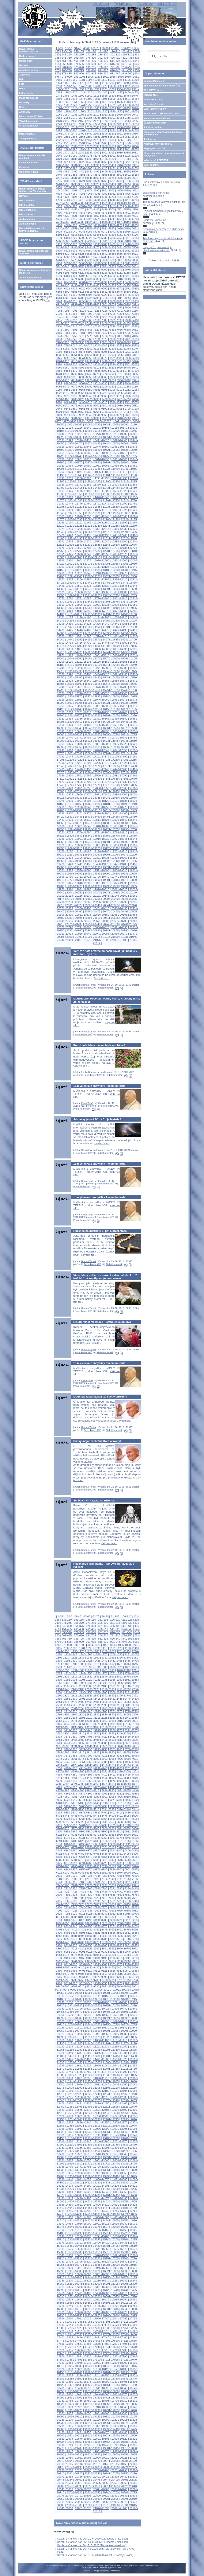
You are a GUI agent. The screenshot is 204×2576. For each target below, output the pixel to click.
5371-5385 (85, 244)
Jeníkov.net (150, 139)
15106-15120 (65, 661)
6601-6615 (77, 291)
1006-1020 (94, 76)
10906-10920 (129, 462)
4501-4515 (123, 209)
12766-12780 (92, 551)
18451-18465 (110, 816)
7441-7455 (92, 323)
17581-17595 (119, 775)
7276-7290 (92, 317)
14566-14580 (65, 636)
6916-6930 (62, 304)
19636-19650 (74, 873)
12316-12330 (119, 528)
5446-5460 (77, 247)
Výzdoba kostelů (28, 121)
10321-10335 (74, 437)
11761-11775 (101, 503)
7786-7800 (108, 336)
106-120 (126, 48)
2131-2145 (62, 120)
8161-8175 (70, 351)
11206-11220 (83, 478)
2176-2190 (108, 120)
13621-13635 (65, 592)
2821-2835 (92, 146)
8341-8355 (85, 358)
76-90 (105, 48)
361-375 (79, 57)
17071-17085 (74, 753)
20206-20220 (110, 898)
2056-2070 (70, 117)
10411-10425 (101, 440)
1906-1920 (85, 111)
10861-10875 (74, 462)
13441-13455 (92, 582)
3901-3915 (100, 187)
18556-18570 (74, 823)
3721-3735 (85, 181)
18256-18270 (119, 807)
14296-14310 (65, 623)
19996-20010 (101, 889)
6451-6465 (92, 285)
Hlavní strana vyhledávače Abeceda (33, 252)
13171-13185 (92, 570)
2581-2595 (100, 136)
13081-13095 (65, 566)
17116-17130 (129, 753)
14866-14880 (101, 649)
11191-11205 (65, 478)
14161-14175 (65, 617)
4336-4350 (123, 203)
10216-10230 (110, 430)
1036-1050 (124, 76)
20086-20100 (129, 892)
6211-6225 (100, 275)
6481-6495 (123, 285)
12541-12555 (65, 541)
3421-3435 (116, 168)
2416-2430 (100, 130)
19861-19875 (101, 883)
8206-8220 (116, 351)
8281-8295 (108, 354)
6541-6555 (100, 288)
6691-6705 (85, 294)
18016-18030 (74, 797)
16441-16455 (129, 721)
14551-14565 (129, 633)
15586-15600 (74, 683)
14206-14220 (119, 617)
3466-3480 (77, 171)
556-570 (67, 64)
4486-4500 (108, 209)
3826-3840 (108, 184)
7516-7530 (85, 326)
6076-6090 (131, 269)
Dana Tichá (87, 1103)
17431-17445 (101, 769)
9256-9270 (92, 392)
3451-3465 (62, 171)
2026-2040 (123, 114)
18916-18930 (101, 838)
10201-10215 (92, 430)
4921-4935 (131, 225)
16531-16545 (74, 728)
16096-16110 (119, 706)
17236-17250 (110, 759)
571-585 (79, 64)
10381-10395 (65, 440)
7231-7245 (131, 313)
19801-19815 (110, 879)
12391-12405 (129, 532)
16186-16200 (65, 712)
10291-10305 (119, 434)
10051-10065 (74, 424)
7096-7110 (77, 310)
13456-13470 (110, 582)
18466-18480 (129, 816)
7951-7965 (108, 342)
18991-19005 (110, 841)
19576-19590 (83, 870)
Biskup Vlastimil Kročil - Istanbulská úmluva (102, 1322)
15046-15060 (74, 658)
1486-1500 (77, 95)
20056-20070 (92, 892)
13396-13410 (119, 579)
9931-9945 (108, 418)
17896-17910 (92, 791)
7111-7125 (92, 310)
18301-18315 (92, 810)
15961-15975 (119, 699)
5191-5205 (70, 237)
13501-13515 (83, 585)
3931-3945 (131, 187)
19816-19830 (129, 879)
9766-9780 (108, 411)
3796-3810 (77, 184)
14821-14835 (129, 645)
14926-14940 (92, 652)
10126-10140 (83, 427)
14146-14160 (129, 614)
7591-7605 (77, 329)
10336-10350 (92, 437)
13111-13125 (101, 566)
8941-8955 (108, 380)
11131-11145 (74, 475)
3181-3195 (123, 158)
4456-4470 (77, 209)
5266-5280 (62, 241)
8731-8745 (62, 373)
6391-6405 (116, 282)
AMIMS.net (100, 4)
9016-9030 (100, 383)
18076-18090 (65, 800)
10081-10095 (110, 424)
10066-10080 (92, 424)
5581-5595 (131, 250)
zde (40, 293)
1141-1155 (62, 83)
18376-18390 (101, 813)
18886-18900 (65, 838)
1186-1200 (108, 83)
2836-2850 (108, 146)
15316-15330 (74, 671)
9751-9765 (92, 411)
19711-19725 (83, 876)
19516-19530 (92, 867)
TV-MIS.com (123, 4)
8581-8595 (77, 367)
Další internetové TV (155, 109)
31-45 (77, 48)
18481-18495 (65, 819)
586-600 (91, 64)
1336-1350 (92, 89)
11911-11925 (119, 509)
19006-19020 (129, 841)
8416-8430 (77, 361)
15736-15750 (92, 690)
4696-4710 (70, 219)
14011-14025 (129, 607)
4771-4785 (62, 222)
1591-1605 (100, 98)
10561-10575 (119, 446)
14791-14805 (92, 645)
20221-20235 (129, 898)
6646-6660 (123, 291)
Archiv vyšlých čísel (30, 277)
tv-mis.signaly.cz (42, 297)
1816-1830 (77, 108)
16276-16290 (92, 715)
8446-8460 (108, 361)
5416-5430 (131, 244)
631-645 (127, 64)
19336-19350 (119, 857)
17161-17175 (101, 756)
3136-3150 (77, 158)
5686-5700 (70, 256)
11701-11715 (110, 500)
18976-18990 (92, 841)
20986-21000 (74, 936)
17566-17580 (101, 775)
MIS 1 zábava (26, 200)
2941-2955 (131, 149)
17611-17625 (74, 778)
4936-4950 (62, 228)
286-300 (103, 54)
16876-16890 (83, 743)
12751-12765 (74, 551)
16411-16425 (92, 721)
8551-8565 (131, 364)
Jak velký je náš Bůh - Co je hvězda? (97, 1119)
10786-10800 (65, 459)
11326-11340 (65, 484)
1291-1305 (131, 86)
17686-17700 (83, 781)
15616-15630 (110, 683)
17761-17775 (92, 785)
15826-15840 (119, 693)
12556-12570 (83, 541)
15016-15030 (119, 655)
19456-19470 (101, 864)
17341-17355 (74, 766)
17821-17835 (83, 788)
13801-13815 (119, 598)
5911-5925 (131, 263)
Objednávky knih (28, 172)
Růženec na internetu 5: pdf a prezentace (100, 1230)
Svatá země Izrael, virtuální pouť (161, 113)
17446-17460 (119, 769)
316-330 (127, 54)
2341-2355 (108, 127)
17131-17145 (65, 756)
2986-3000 (92, 152)
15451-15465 (74, 677)
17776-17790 (110, 785)
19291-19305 (65, 857)
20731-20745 (92, 924)
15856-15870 (74, 696)
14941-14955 (110, 652)
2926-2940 (116, 149)
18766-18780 (83, 832)
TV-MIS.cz (145, 4)
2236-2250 (85, 124)
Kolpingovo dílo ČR (154, 148)
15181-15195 (74, 664)
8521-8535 (100, 364)
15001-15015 (101, 655)
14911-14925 (74, 652)
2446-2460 (131, 130)
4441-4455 (62, 209)
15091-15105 (129, 658)
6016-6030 (70, 269)
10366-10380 (129, 437)
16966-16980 (110, 747)
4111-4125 (62, 196)
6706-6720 (100, 294)
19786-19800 (92, 879)
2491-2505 (92, 133)
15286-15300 (119, 668)
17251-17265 (129, 759)
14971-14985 (65, 655)
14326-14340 (101, 623)
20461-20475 (92, 911)
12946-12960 (65, 560)
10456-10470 (74, 443)
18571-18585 (92, 823)
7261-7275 (77, 317)
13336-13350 (129, 576)
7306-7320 (123, 317)
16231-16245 (119, 712)
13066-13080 (129, 563)
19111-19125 (92, 848)
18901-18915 (83, 838)
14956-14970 (129, 652)
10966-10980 (119, 465)
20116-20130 (83, 895)
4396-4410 (100, 206)
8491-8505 (70, 364)
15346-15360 (110, 671)
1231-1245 (70, 86)
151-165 (79, 51)
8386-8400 (131, 358)
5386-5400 (100, 244)
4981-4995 (108, 228)
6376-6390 (100, 282)
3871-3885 (70, 187)
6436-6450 (77, 285)
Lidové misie (26, 93)
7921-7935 (77, 342)
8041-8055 (116, 345)
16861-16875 (65, 743)
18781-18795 (101, 832)
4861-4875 (70, 225)
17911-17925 (110, 791)
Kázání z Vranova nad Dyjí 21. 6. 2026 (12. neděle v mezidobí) (92, 2538)
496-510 (103, 60)
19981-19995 (83, 889)
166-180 (91, 51)
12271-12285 (65, 528)
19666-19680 (110, 873)
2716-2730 (70, 143)
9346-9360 (100, 396)
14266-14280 (110, 620)
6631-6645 (108, 291)
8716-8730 (131, 370)
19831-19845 (65, 883)
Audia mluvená (27, 223)
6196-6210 (85, 275)
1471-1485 (62, 95)
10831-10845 (119, 459)
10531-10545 (83, 446)
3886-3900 (85, 187)
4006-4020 (123, 190)
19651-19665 (92, 873)
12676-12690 (65, 547)
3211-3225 (70, 162)
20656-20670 (83, 921)
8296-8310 (123, 354)
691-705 (91, 67)
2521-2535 (123, 133)
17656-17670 (129, 778)
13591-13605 (110, 589)
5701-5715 (85, 256)
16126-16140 (74, 709)
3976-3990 (92, 190)
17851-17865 (119, 788)
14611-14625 (119, 636)
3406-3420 (100, 168)
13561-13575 (74, 589)
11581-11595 (129, 494)
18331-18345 (129, 810)
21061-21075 (83, 940)
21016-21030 (110, 936)
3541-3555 (70, 174)
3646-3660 (92, 177)
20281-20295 (119, 902)
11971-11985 (110, 513)
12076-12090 (74, 519)
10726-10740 (74, 456)
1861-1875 (123, 108)
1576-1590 (85, 98)
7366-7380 (100, 320)
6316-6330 (123, 279)
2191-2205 (123, 120)
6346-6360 (70, 282)
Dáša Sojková (88, 1150)
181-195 (103, 51)
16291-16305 (110, 715)
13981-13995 (92, 607)
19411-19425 (129, 860)
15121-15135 (83, 661)
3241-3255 (100, 162)
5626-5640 (92, 253)
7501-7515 (70, 326)
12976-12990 (101, 560)
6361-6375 (85, 282)
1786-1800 (131, 105)
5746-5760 (131, 256)
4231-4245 (100, 200)
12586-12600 (119, 541)
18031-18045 (92, 797)
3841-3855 (123, 184)
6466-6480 (108, 285)
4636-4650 (92, 215)
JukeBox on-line (153, 127)
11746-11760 (83, 503)
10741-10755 (92, 456)
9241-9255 (77, 392)
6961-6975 (108, 304)
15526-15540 (83, 680)
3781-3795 (62, 184)
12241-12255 (110, 525)
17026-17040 (101, 750)
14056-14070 (101, 611)
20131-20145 (101, 895)
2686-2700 (123, 139)
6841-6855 (70, 301)
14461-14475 (101, 630)
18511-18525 (101, 819)
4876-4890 (85, 225)
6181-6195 (70, 275)
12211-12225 (74, 525)
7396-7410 (131, 320)
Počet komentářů (83, 987)
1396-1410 (70, 92)
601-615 (103, 64)
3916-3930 (116, 187)
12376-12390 (110, 532)
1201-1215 (123, 83)
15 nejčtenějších (28, 138)
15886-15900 (110, 696)
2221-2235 (70, 124)
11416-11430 (92, 487)
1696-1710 (123, 102)
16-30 (68, 48)
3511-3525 (123, 171)
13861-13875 (110, 601)
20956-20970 (119, 933)
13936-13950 (119, 604)
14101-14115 (74, 614)
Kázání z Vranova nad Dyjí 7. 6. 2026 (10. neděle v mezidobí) (91, 2545)
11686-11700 (92, 500)
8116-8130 (108, 348)
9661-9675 (85, 408)
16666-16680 (74, 734)
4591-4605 (131, 212)
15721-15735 (74, 690)
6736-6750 (131, 294)
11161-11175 (110, 475)
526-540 (127, 60)
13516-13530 (101, 585)
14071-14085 (119, 611)
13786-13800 (101, 598)
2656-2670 (92, 139)
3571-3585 (100, 174)
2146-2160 (77, 120)
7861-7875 (100, 339)
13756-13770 (65, 598)
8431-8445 (92, 361)
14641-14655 (74, 639)
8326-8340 (70, 358)
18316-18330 (110, 810)
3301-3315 (77, 165)
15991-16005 (74, 702)
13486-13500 (65, 585)
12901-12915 (92, 557)
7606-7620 (92, 329)
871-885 (67, 73)
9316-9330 (70, 396)
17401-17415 (65, 769)
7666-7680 (70, 332)
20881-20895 (110, 930)
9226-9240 (62, 392)
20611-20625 (110, 917)
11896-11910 (101, 509)
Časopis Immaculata (155, 122)
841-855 (127, 70)
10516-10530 (65, 446)
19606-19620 (119, 870)
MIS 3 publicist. (27, 210)
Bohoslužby (25, 60)
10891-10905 (110, 462)
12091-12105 (92, 519)
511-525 (115, 60)
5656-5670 (123, 253)
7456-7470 (108, 323)
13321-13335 (110, 576)
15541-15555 (101, 680)
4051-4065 (85, 193)
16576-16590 (129, 728)
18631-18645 (83, 826)
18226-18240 (83, 807)
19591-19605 (101, 870)
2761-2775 (116, 143)
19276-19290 (129, 854)
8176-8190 (85, 351)
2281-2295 (131, 124)
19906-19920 (74, 886)
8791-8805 (123, 373)
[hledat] (163, 56)
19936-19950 (110, 886)
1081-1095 (85, 79)
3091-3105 (116, 155)
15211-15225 (110, 664)
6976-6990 (123, 304)
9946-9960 (123, 418)
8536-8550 (116, 364)
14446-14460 (83, 630)
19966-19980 (65, 889)
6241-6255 (131, 275)
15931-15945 (83, 699)
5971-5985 (108, 266)
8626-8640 (123, 367)
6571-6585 (131, 288)
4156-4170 (108, 196)
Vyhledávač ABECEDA (156, 160)
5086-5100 (131, 231)
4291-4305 (77, 203)
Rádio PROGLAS (153, 99)
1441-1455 (116, 92)
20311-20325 (74, 905)
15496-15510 (129, 677)
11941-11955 (74, 513)
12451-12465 (119, 535)
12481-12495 (74, 538)
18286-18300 (74, 810)
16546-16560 (92, 728)
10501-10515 (129, 443)
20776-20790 (65, 927)
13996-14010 (110, 607)
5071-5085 (116, 231)
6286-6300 (92, 279)
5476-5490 (108, 247)
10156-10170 (119, 427)
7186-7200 (85, 313)
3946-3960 (62, 190)
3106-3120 (131, 155)
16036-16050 (129, 702)
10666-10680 (83, 453)
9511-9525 (100, 402)
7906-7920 (62, 342)
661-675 (67, 67)
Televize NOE (151, 95)
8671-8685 (85, 370)
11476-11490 (83, 490)
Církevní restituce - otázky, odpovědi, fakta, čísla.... (164, 154)
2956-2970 (62, 152)
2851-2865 (123, 146)
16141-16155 (92, 709)
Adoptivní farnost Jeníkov (158, 144)
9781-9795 (123, 411)
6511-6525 (70, 288)
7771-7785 (92, 336)
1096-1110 (100, 79)
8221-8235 (131, 351)
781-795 (79, 70)
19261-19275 (110, 854)
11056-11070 (65, 471)
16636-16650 (119, 731)
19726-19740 (101, 876)
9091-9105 (92, 386)
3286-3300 (62, 165)
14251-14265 (92, 620)
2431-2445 (116, 130)
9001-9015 (85, 383)
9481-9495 (70, 402)
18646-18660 (101, 826)
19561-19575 (65, 870)
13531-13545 (119, 585)
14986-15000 (83, 655)
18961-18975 (74, 841)
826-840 (115, 70)
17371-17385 (110, 766)
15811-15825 (101, 693)
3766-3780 (131, 181)
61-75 (95, 48)
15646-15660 (65, 687)
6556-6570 (116, 288)
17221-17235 (92, 759)
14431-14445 (65, 630)
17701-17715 (101, 781)
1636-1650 (62, 102)
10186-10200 (74, 430)
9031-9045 (116, 383)
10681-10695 (101, 453)
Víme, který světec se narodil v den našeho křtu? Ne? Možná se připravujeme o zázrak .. (105, 1277)
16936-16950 (74, 747)
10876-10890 (92, 462)
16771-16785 (119, 737)
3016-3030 (123, 152)
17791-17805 (129, 785)
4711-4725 (85, 219)
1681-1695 (108, 102)
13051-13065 (110, 563)
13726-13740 (110, 595)
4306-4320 (92, 203)
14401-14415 (110, 626)
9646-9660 (70, 408)
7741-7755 (62, 336)
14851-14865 (83, 649)
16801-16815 (74, 740)
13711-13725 (92, 595)
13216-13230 (65, 573)
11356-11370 (101, 484)
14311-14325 (83, 623)
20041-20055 (74, 892)
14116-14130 (92, 614)
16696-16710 (110, 734)
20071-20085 (110, 892)
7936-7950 (92, 342)
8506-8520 (85, 364)
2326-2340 (92, 127)
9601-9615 (108, 405)
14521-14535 (92, 633)
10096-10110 (129, 424)
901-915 (91, 73)
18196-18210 (129, 804)
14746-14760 (119, 642)
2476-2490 (77, 133)
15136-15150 (101, 661)
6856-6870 (85, 301)
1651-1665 (77, 102)
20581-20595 (74, 917)
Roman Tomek (88, 984)
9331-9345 (85, 396)
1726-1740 (70, 105)
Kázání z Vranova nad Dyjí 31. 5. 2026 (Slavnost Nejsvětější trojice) (95, 2555)
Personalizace (27, 134)
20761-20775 (129, 924)
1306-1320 (62, 89)
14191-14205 (101, 617)
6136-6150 (108, 272)
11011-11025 (92, 468)
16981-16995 (129, 747)
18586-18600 (110, 823)
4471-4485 (92, 209)
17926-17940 (129, 791)
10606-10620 (92, 449)
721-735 (115, 67)
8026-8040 (100, 345)
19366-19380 (74, 860)
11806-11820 (74, 506)
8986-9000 (70, 383)
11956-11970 (92, 513)
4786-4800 (77, 222)
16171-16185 (129, 709)
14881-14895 (119, 649)
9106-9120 (108, 386)
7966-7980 (123, 342)
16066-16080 (83, 706)
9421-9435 (92, 399)
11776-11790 (119, 503)
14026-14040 (65, 611)
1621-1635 (131, 98)
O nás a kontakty (28, 125)
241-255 (67, 54)
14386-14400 (92, 626)
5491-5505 (123, 247)
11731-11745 (65, 503)
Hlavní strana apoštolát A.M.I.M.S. (32, 156)
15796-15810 (83, 693)
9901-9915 (77, 418)
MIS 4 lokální (26, 214)
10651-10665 (65, 453)
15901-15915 (129, 696)
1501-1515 (92, 95)
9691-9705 (116, 408)
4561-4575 (100, 212)
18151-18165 (74, 804)
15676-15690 (101, 687)
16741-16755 (83, 737)
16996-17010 (65, 750)
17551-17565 (83, 775)
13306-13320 (92, 576)
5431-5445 (62, 247)
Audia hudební (27, 219)
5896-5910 (116, 263)
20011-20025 (119, 889)
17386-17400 (129, 766)
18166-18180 (92, 804)
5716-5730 (100, 256)
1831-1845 (92, 108)
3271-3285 (131, 162)
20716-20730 (74, 924)
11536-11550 (74, 494)
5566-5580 (116, 250)
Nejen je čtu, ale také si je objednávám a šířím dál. (157, 249)
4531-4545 (70, 212)
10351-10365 (110, 437)
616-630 (115, 64)
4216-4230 (85, 200)
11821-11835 (92, 506)
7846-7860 (85, 339)
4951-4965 (77, 228)
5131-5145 (92, 234)
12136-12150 (65, 522)
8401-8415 (62, 361)
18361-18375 (83, 813)
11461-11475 (65, 490)
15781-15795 (65, 693)
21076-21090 (101, 940)
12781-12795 (110, 551)
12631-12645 (92, 544)
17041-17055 (119, 750)
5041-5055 (85, 231)
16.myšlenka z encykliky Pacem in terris (99, 1085)
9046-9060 (131, 383)
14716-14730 (83, 642)
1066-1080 (70, 79)
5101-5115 (62, 234)
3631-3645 (77, 177)
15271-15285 (101, 668)
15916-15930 (65, 699)
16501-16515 (119, 724)
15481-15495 (110, 677)
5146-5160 (108, 234)
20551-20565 (119, 914)
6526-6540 (85, 288)
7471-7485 (123, 323)
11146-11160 (92, 475)
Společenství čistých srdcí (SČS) (162, 85)
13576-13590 (92, 589)
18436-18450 (92, 816)
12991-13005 (119, 560)
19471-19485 (119, 864)
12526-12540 (129, 538)
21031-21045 (129, 936)
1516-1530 (108, 95)
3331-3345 (108, 165)
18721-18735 (110, 829)
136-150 (67, 51)
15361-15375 (129, 671)
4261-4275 (131, 200)
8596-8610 (92, 367)
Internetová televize (154, 104)
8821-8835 (70, 377)
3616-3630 (62, 177)
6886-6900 (116, 301)
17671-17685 (65, 781)
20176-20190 (74, 898)
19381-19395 (92, 860)
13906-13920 (83, 604)
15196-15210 (92, 664)
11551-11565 (92, 494)
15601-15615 (92, 683)
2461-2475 (62, 133)
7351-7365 (85, 320)
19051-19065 (101, 845)
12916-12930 (110, 557)
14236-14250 (74, 620)
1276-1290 (116, 86)
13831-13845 (74, 601)
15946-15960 (101, 699)
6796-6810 (108, 298)
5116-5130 (77, 234)
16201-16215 (83, 712)
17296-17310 (101, 762)
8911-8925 (77, 380)
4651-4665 (108, 215)
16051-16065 (65, 706)
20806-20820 (101, 927)
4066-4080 (100, 193)
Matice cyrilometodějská (157, 118)
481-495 (91, 60)
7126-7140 (108, 310)
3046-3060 (70, 155)
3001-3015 (108, 152)
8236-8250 (62, 354)
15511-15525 (65, 680)
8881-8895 (131, 377)
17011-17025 (83, 750)
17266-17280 (65, 762)
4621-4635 (77, 215)
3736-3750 (100, 181)
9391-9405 (62, 399)
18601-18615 (129, 823)
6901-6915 (131, 301)
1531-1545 (123, 95)
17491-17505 (92, 772)
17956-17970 (83, 794)
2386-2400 (70, 130)
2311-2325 (77, 127)
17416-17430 (83, 769)
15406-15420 (101, 674)
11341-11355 (83, 484)
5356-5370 (70, 244)
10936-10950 (83, 465)
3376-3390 (70, 168)
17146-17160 (83, 756)
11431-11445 (110, 487)
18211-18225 (65, 807)
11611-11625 (83, 497)
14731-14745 (101, 642)
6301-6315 (108, 279)
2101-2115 (116, 117)
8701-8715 (116, 370)
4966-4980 (92, 228)
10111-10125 (65, 427)
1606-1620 (116, 98)
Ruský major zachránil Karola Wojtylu (97, 1441)
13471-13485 (129, 582)
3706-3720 (70, 181)
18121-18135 (119, 800)
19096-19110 (74, 848)
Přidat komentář (105, 987)
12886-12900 (74, 557)
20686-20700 (119, 921)
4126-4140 (77, 196)
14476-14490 (119, 630)
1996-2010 (92, 114)
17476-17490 (74, 772)
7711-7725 (116, 332)
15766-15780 (129, 690)
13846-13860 (92, 601)
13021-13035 (74, 563)
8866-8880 (116, 377)
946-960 (127, 73)
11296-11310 (110, 481)
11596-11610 (65, 497)
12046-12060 (119, 516)
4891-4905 (100, 225)
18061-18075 (129, 797)
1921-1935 (100, 111)
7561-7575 (131, 326)
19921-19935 (92, 886)
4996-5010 (123, 228)
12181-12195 (119, 522)
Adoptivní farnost (28, 70)
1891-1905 (70, 111)
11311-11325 (129, 481)
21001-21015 (92, 936)
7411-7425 (62, 323)
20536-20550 (101, 914)
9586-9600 (92, 405)
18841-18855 (92, 835)
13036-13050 (92, 563)
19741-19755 (119, 876)
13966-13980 (74, 607)
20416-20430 (119, 908)
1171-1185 (92, 83)
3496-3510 (108, 171)
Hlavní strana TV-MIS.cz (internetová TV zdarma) (32, 189)
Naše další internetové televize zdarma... (31, 229)
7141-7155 (123, 310)
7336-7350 (70, 320)
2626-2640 (62, 139)
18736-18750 (129, 829)
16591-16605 (65, 731)
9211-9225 (131, 389)
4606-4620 (62, 215)
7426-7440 (77, 323)
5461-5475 (92, 247)
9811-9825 (70, 415)
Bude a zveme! (27, 56)
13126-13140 (119, 566)
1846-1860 (108, 108)
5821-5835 (123, 260)
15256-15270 (83, 668)
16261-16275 (74, 715)
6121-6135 (92, 272)
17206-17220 (74, 759)
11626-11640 (101, 497)
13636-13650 (83, 592)
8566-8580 (62, 367)
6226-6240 (116, 275)
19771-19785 (74, 879)
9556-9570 (62, 405)
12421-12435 (83, 535)
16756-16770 (101, 737)
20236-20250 (65, 902)
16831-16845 (110, 740)
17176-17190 (119, 756)
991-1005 (79, 76)
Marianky (24, 102)
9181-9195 (100, 389)
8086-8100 (77, 348)
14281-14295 (129, 620)
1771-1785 (116, 105)
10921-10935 (65, 465)
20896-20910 (129, 930)
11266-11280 (74, 481)
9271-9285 (108, 392)
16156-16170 (110, 709)
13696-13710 (74, 595)
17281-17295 (83, 762)
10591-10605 (74, 449)
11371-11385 (119, 484)
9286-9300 (123, 392)
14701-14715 (65, 642)
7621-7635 (108, 329)
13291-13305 (74, 576)
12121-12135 (129, 519)
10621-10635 (110, 449)
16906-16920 (119, 743)
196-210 (115, 51)
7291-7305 (108, 317)
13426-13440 (74, 582)
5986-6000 (123, 266)
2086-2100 (100, 117)
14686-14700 (129, 639)
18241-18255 (101, 807)
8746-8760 (77, 373)
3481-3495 (92, 171)
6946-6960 (92, 304)
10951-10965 (101, 465)
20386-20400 (83, 908)
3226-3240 (85, 162)
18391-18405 (119, 813)
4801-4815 (92, 222)
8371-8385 (116, 358)
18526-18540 (119, 819)
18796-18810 (119, 832)
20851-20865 (74, 930)
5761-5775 (62, 260)
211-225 (127, 51)
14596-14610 (101, 636)
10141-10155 (101, 427)
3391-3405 (85, 168)
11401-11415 (74, 487)
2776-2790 (131, 143)
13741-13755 (129, 595)
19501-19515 (74, 867)
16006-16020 (92, 702)
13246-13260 (101, 573)
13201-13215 (129, 570)
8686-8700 (100, 370)
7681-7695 (85, 332)
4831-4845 (123, 222)
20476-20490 (110, 911)
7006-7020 (70, 307)
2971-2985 (77, 152)
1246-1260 (85, 86)
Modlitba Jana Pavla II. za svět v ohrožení (100, 1396)
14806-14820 (110, 645)
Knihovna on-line (28, 162)
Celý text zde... (101, 978)
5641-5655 (108, 253)
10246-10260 (65, 434)
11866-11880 (65, 509)
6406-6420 (131, 282)
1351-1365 (108, 89)
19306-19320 (83, 857)
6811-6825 (123, 298)
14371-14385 (74, 626)
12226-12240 (92, 525)
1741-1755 (85, 105)
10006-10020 (103, 421)
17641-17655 (110, 778)
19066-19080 (119, 845)
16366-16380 (119, 718)
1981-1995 (77, 114)
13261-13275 (119, 573)
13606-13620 (129, 589)
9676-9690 (100, 408)
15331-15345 (92, 671)
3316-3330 (92, 165)
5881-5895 (100, 263)
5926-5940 (62, 266)
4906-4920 (116, 225)
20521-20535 (83, 914)
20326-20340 (92, 905)
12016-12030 (83, 516)
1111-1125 (116, 79)
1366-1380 (123, 89)
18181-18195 (110, 804)
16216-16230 (101, 712)
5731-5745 (116, 256)
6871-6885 (100, 301)
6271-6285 (77, 279)
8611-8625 (108, 367)
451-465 (67, 60)
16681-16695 (92, 734)
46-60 (86, 48)
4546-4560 (85, 212)
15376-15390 (65, 674)
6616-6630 (92, 291)
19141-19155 (129, 848)
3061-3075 (85, 155)
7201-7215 (100, 313)
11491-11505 (101, 490)
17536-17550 (65, 775)
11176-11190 (129, 475)
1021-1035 (109, 76)
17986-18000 (119, 794)
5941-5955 (77, 266)
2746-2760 (100, 143)
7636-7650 (123, 329)
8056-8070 (131, 345)
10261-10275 (83, 434)
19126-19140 (110, 848)
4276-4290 (62, 203)
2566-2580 (85, 136)
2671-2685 (108, 139)
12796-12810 (129, 551)
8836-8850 (85, 377)
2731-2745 (85, 143)
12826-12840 (83, 554)
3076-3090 (100, 155)
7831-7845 (70, 339)
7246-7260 (62, 317)
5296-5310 (92, 241)
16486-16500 (101, 724)
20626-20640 (129, 917)
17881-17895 (74, 791)
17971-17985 (101, 794)
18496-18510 (83, 819)
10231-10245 (129, 430)
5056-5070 (100, 231)
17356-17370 (92, 766)
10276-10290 (101, 434)
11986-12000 (129, 513)
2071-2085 (85, 117)
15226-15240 (129, 664)
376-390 (91, 57)
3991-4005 (108, 190)
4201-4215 (70, 200)
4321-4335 (108, 203)
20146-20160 (119, 895)
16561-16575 (110, 728)
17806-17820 (65, 788)
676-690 (79, 67)
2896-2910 (85, 149)
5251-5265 (131, 237)
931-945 (115, 73)
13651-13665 (101, 592)
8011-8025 (85, 345)
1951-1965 (131, 111)
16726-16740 (65, 737)
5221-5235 (100, 237)
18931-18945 (119, 838)
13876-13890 (129, 601)
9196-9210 (116, 389)
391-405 (103, 57)
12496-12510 (92, 538)
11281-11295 (92, 481)
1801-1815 (62, 108)
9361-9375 (116, 396)
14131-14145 (110, 614)
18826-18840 (74, 835)
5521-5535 (70, 250)
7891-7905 (131, 339)
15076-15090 (110, 658)
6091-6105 (62, 272)
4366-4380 (70, 206)
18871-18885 (129, 835)
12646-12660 (110, 544)
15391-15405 (83, 674)
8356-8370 (100, 358)
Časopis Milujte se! (154, 81)
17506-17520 (110, 772)
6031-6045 (85, 269)
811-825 (103, 70)
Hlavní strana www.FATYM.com (28, 50)
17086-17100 (92, 753)
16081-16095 (101, 706)
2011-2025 (108, 114)
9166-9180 (85, 389)
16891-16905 (101, 743)
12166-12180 (101, 522)
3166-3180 (108, 158)
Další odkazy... (151, 165)
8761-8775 (92, 373)
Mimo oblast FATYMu (30, 116)
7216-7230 (116, 313)
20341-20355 (110, 905)
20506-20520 (65, 914)
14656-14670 (92, 639)
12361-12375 (92, 532)
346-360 (67, 57)
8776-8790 (108, 373)
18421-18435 (74, 816)
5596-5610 (62, 253)
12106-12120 (110, 519)
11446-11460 (129, 487)
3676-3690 (123, 177)
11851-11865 (129, 506)
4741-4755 (116, 219)
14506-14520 (74, 633)
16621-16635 (101, 731)
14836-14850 (65, 649)
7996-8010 (70, 345)
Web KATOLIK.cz (153, 90)
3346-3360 (123, 165)
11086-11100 (101, 471)
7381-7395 (116, 320)
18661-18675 (119, 826)
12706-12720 (101, 547)
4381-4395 (85, 206)
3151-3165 (92, 158)
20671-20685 (101, 921)
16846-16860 (129, 740)
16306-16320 (129, 715)
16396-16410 (74, 721)
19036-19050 (83, 845)
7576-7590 (62, 329)
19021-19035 (65, 845)
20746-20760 (110, 924)
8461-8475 (123, 361)
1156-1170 (77, 83)
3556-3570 (85, 174)
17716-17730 (119, 781)
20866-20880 (92, 930)
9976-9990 (69, 421)
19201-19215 (119, 851)
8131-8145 (123, 348)
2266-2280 (116, 124)
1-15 (60, 48)
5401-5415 (116, 244)
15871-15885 (92, 696)
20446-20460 (74, 911)
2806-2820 (77, 146)
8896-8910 (62, 380)
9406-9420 (77, 399)
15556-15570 (119, 680)
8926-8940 (92, 380)
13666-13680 (119, 592)
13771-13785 (83, 598)
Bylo (21, 79)
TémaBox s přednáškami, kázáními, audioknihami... (163, 133)
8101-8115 (92, 348)
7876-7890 (116, 339)
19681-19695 (129, 873)
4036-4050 (70, 193)
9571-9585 (77, 405)
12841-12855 (101, 554)
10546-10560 (101, 446)
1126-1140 (131, 79)
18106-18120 (101, 800)
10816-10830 (101, 459)
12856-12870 (119, 554)
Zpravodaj (24, 74)
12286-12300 (83, 528)
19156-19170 (65, 851)
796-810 (91, 70)
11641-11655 (119, 497)
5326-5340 (123, 241)
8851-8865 (100, 377)
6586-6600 (62, 291)
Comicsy (24, 167)
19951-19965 (129, 886)
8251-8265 (77, 354)
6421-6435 (62, 285)
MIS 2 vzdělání (27, 205)
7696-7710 (100, 332)
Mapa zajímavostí (28, 98)
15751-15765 (110, 690)
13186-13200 (110, 570)
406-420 (115, 57)
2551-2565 (70, 136)
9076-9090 (77, 386)
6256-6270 (62, 279)
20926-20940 (83, 933)
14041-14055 (83, 611)
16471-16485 (83, 724)
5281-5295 (77, 241)
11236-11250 (119, 478)
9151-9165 (70, 389)
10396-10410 (83, 440)
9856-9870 (116, 415)
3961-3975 (77, 190)
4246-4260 (116, 200)
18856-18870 (110, 835)
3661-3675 (108, 177)
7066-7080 (131, 307)
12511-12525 (110, 538)
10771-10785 (129, 456)
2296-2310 (62, 127)
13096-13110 (83, 566)
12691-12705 (83, 547)
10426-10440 (119, 440)
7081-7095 (62, 310)
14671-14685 (110, 639)
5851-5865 (70, 263)
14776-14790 (74, 645)
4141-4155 (92, 196)
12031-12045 (101, 516)
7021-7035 (85, 307)
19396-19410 (110, 860)
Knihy (22, 107)
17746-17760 (74, 785)
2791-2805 (62, 146)
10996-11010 (74, 468)
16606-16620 (83, 731)
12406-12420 (65, 535)
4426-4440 (131, 206)
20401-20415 (101, 908)
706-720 (103, 67)
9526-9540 (116, 402)
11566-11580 (110, 494)
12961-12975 (83, 560)
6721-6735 (116, 294)
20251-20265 (83, 902)
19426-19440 (65, 864)
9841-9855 (100, 415)
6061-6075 (116, 269)
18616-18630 (65, 826)
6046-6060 (100, 269)
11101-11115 (119, 471)
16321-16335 (65, 718)
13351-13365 (65, 579)
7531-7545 (100, 326)
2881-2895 (70, 149)
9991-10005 (86, 421)
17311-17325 (119, 762)
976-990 (67, 76)
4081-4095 (116, 193)
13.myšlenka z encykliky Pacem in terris (99, 1363)
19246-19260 (92, 854)
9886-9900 (62, 418)
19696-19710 (65, 876)
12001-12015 (65, 516)
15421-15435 (119, 674)
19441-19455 (83, 864)
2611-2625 (131, 136)
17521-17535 (129, 772)
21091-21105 (119, 940)
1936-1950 (116, 111)
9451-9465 (123, 399)
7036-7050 (100, 307)
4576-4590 (116, 212)
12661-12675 (129, 544)
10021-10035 (121, 421)
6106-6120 (77, 272)
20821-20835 (119, 927)
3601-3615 (131, 174)
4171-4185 (123, 196)
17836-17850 (101, 788)
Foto (21, 84)
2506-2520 (108, 133)
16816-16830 (92, 740)
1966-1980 (62, 114)
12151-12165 (83, 522)
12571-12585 (101, 541)
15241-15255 (65, 668)
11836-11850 (110, 506)
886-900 (79, 73)
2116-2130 (131, 117)
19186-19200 (101, 851)
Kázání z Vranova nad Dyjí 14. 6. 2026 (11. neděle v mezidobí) (92, 2542)
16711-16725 (129, 734)
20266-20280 (101, 902)
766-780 (67, 70)
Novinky (23, 196)
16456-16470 (65, 724)
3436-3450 (131, 168)
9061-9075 (62, 386)
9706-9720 (131, 408)
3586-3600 (116, 174)
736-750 (127, 67)
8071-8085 (62, 348)
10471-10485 (92, 443)
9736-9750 (77, 411)
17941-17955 (65, 794)
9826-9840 (85, 415)
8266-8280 (92, 354)
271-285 (91, 54)
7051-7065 (116, 307)
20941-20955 (101, 933)
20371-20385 (65, 908)
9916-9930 (92, 418)
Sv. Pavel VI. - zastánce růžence (93, 1500)
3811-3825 (92, 184)
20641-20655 (65, 921)
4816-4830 (108, 222)
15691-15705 (119, 687)
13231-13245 (83, 573)
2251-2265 (100, 124)
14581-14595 (83, 636)
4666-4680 (123, 215)
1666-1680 (92, 102)
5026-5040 (70, 231)
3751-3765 (116, 181)
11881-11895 (83, 509)
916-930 (103, 73)
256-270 (79, 54)
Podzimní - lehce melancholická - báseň (99, 1045)
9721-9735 (62, 411)
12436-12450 (101, 535)
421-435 (127, 57)
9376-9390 (131, 396)
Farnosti (23, 65)
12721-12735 (119, 547)
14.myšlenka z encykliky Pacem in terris (99, 1197)
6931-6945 (77, 304)
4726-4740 (100, 219)
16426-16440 (110, 721)
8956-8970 (123, 380)
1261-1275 (100, 86)
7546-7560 (116, 326)
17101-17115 (110, 753)
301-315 (115, 54)
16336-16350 (83, 718)
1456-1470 (131, 92)
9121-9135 (123, 386)
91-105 (115, 48)
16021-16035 (110, 702)
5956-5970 (92, 266)
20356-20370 (129, 905)
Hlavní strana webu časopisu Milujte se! (35, 271)
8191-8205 (100, 351)
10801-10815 (83, 459)
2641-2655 (77, 139)
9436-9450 (108, 399)
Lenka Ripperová (90, 1072)
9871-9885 (131, 415)
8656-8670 (70, 370)
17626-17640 (92, 778)
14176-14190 (83, 617)
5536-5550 (85, 250)
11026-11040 (110, 468)
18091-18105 (83, 800)
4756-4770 (131, 219)
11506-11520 (119, 490)
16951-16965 (92, 747)
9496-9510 (85, 402)
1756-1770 (100, 105)
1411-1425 (85, 92)
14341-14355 (119, 623)
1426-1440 (100, 92)
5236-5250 (116, 237)
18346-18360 (65, 813)
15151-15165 (119, 661)
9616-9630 (123, 405)
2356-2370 (123, 127)
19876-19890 (119, 883)
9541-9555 (131, 402)
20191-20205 (92, 898)
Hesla (22, 88)
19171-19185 (83, 851)
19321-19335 (101, 857)
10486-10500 (110, 443)
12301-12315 (101, 528)
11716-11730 (129, 500)
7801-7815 (123, 336)
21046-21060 (65, 940)
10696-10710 (119, 453)
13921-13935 (101, 604)
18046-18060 (110, 797)
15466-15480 (92, 677)
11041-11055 (129, 468)
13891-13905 (65, 604)
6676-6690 (70, 294)
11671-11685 (74, 500)
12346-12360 (74, 532)
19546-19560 (129, 867)
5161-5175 (123, 234)
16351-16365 (101, 718)
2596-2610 (116, 136)
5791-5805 (92, 260)
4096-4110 (131, 193)
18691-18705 (74, 829)
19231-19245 (74, 854)
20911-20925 (65, 933)
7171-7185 (70, 313)
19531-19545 (110, 867)
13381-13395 (101, 579)
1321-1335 (77, 89)
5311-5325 (108, 241)
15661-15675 (83, 687)
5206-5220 (85, 237)
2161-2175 (92, 120)
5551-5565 (100, 250)
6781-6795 (92, 298)
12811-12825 (65, 554)
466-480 (79, 60)
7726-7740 (131, 332)
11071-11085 (83, 471)
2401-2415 (85, 130)
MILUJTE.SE (167, 4)
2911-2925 (100, 149)
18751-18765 (65, 832)
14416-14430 (129, 626)
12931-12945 (129, 557)
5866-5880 (85, 263)
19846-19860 (83, 883)
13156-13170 (74, 570)
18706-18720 (92, 829)
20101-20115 (65, 895)
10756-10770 (110, 456)
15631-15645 (129, 683)
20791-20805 (83, 927)
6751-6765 (62, 298)
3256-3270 (116, 162)
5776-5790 (77, 260)
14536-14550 (110, 633)
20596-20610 (92, 917)
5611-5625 (77, 253)
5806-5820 (108, 260)
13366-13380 (83, 579)
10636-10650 (129, 449)
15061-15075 (92, 658)
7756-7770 (77, 336)
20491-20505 (129, 911)
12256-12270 (129, 525)
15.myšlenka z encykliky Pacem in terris (99, 1163)
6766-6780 (77, 298)
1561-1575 (70, 98)
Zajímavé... (25, 111)
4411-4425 (116, 206)
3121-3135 (62, 158)
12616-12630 (74, 544)
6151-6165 (123, 272)
